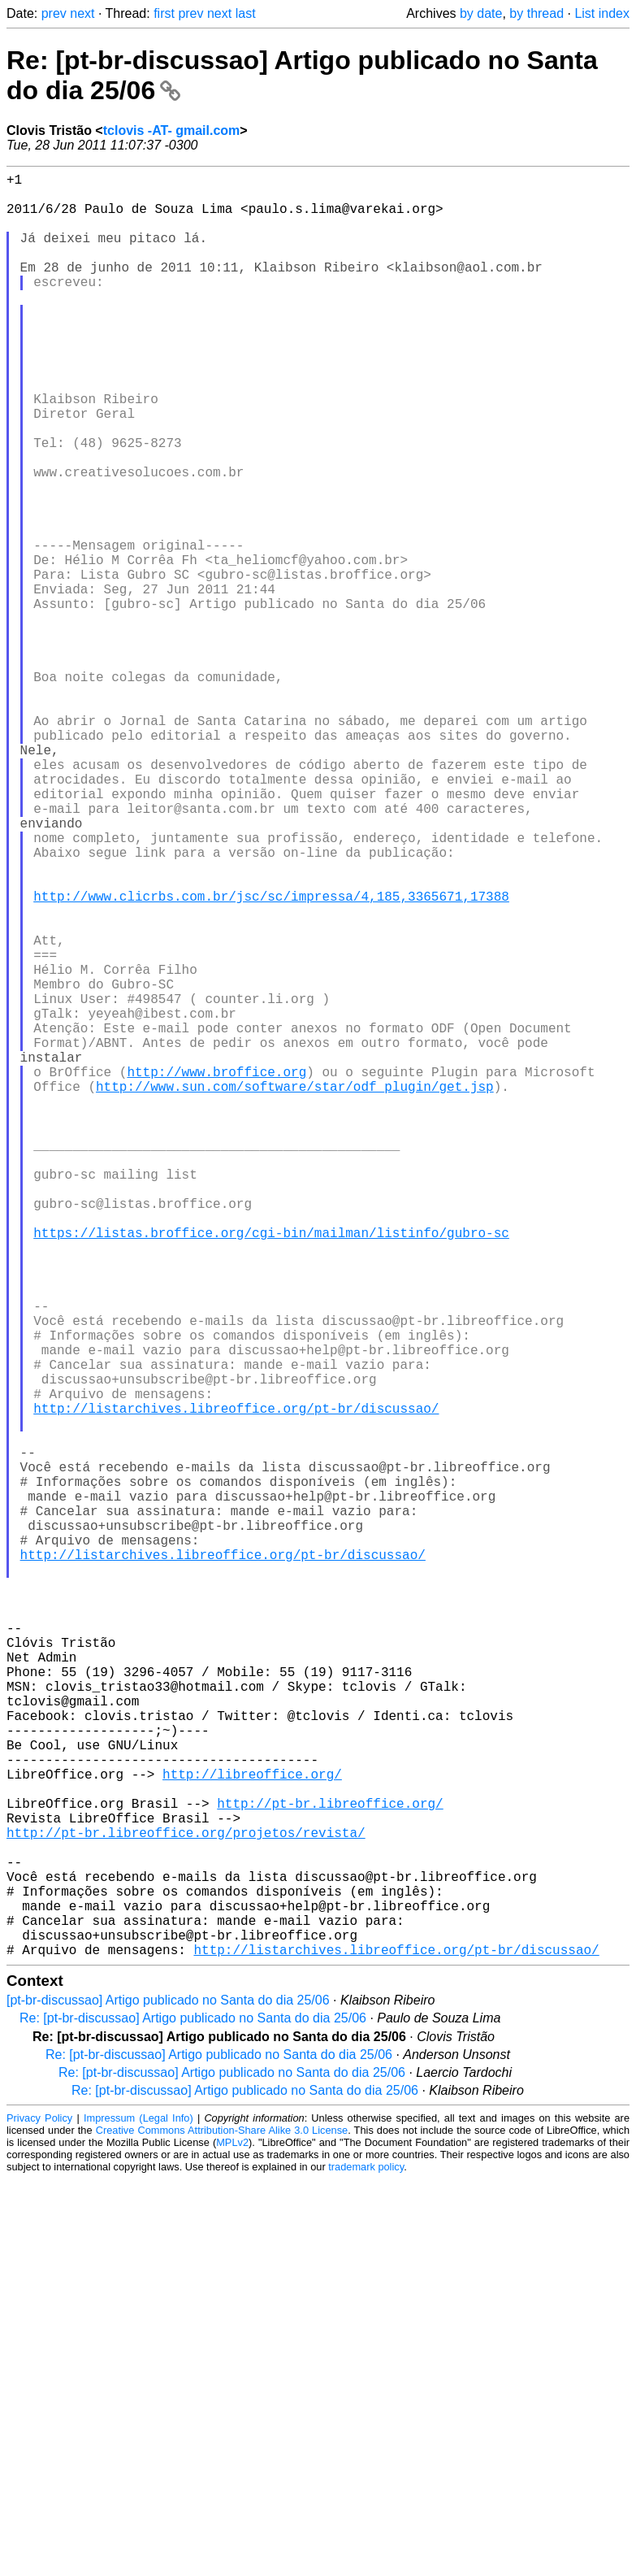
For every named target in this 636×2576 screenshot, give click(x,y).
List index (602, 13)
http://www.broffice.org (216, 1273)
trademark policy (366, 2563)
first (164, 13)
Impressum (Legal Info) (138, 2515)
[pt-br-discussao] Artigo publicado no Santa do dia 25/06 (168, 2397)
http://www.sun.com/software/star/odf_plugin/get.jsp (295, 1291)
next (82, 13)
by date (481, 13)
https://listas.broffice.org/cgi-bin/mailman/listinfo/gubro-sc (271, 1470)
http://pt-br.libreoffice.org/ (330, 2167)
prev (54, 13)
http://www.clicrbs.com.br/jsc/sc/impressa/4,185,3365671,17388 (271, 1058)
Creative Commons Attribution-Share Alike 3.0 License (222, 2527)
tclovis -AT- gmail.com (171, 130)
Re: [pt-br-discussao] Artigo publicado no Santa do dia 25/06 (192, 2415)
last (246, 13)
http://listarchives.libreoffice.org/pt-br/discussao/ (236, 1684)
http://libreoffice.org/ (252, 2131)
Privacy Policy (39, 2515)
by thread (536, 13)
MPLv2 (232, 2539)
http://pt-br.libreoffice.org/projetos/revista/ (186, 2203)
